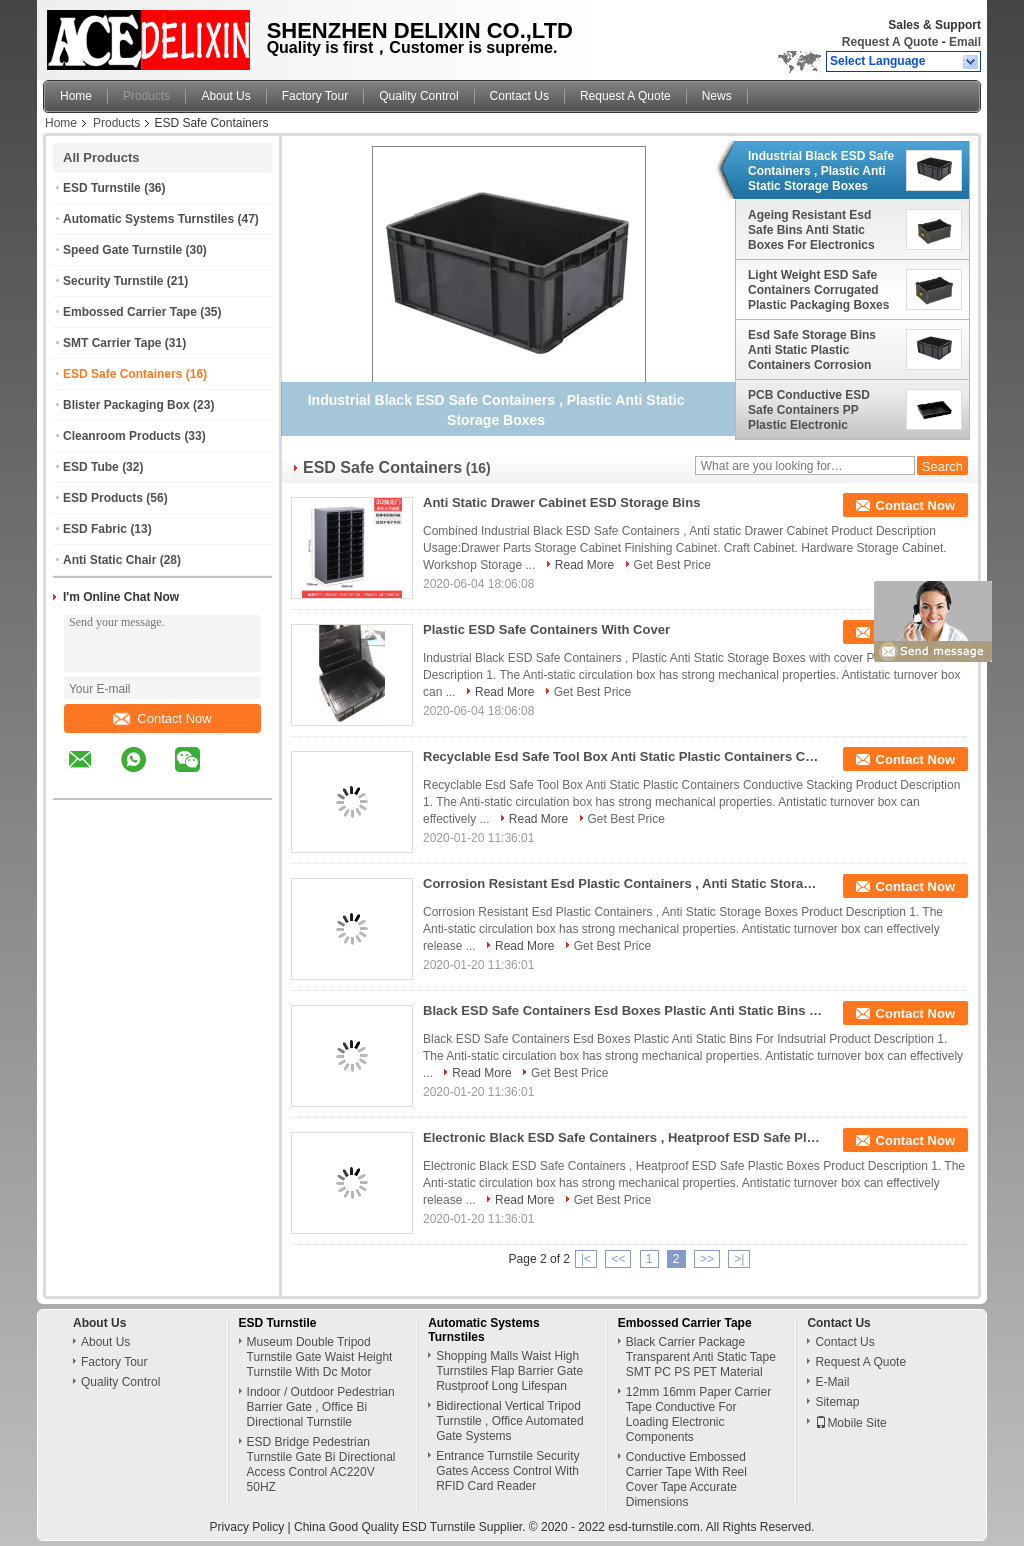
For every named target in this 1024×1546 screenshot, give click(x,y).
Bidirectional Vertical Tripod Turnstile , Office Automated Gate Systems (509, 1421)
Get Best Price (672, 565)
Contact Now (162, 718)
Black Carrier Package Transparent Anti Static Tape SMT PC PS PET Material (701, 1357)
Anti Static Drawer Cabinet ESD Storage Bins (561, 502)
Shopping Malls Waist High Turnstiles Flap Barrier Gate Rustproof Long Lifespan (509, 1371)
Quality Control (418, 96)
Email (965, 42)
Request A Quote (890, 42)
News (717, 96)
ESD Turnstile (102, 188)
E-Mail (832, 1382)
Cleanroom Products (122, 436)
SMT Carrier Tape (112, 343)
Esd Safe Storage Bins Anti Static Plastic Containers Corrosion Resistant (812, 350)
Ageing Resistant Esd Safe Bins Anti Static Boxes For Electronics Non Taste (811, 230)
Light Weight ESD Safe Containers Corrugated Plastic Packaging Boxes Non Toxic (818, 290)
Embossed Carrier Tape (130, 312)
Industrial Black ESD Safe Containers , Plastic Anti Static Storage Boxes (821, 171)
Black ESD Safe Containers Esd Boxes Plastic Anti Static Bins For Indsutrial (623, 1010)
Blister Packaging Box (126, 405)
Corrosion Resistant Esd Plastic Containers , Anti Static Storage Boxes (623, 883)
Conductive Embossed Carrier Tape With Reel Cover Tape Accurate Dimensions (686, 1479)
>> (707, 1259)
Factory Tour (315, 96)
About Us (225, 96)
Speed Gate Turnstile (122, 250)
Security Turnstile (113, 281)
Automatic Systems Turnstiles (148, 219)
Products (146, 96)
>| (739, 1259)
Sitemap (837, 1402)
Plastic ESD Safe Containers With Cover (546, 629)
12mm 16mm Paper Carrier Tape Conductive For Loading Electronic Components (698, 1414)
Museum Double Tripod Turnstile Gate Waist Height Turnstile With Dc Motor (320, 1357)
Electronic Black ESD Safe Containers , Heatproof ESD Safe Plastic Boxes (623, 1137)
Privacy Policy (247, 1527)
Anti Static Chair (109, 560)
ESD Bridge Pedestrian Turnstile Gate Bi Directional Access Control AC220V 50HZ (321, 1464)
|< (586, 1259)
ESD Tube (91, 467)
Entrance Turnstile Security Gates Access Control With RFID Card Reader (507, 1471)
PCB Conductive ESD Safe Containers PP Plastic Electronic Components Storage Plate (809, 410)
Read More (584, 565)
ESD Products (103, 498)
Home (76, 96)
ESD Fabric (95, 529)
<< (618, 1259)
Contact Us (519, 96)
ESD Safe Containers (122, 374)
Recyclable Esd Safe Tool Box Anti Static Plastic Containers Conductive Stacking (623, 756)
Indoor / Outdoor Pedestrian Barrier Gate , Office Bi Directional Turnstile (321, 1407)
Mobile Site (850, 1423)
